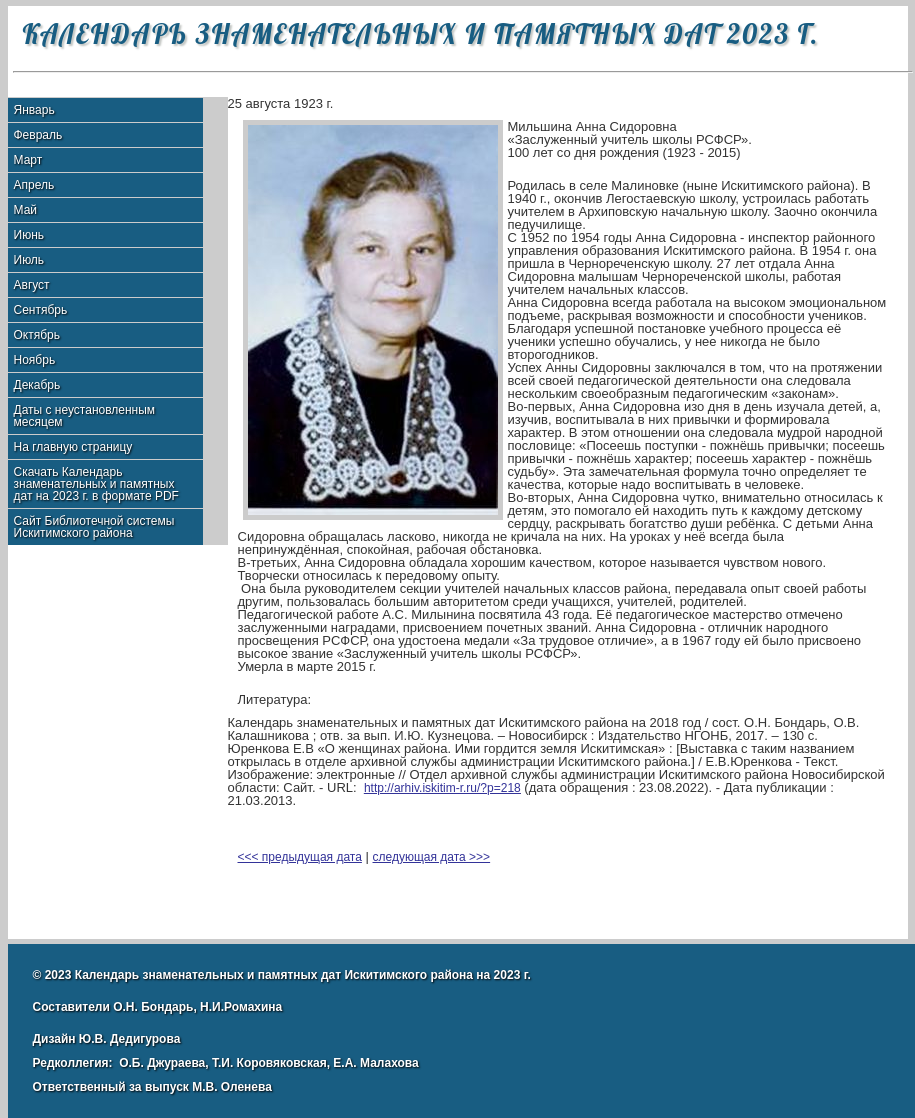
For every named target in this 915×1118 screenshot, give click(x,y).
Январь (34, 110)
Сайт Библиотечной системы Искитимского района (94, 527)
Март (28, 160)
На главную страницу (73, 447)
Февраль (38, 135)
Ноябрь (35, 360)
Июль (29, 260)
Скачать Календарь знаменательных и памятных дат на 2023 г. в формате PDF (96, 484)
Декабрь (37, 385)
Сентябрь (41, 310)
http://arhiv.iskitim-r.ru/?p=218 (442, 788)
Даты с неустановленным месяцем (85, 416)
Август (32, 285)
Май (26, 210)
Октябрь (37, 335)
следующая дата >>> (432, 857)
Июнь (29, 235)
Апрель (34, 185)
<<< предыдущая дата (300, 857)
